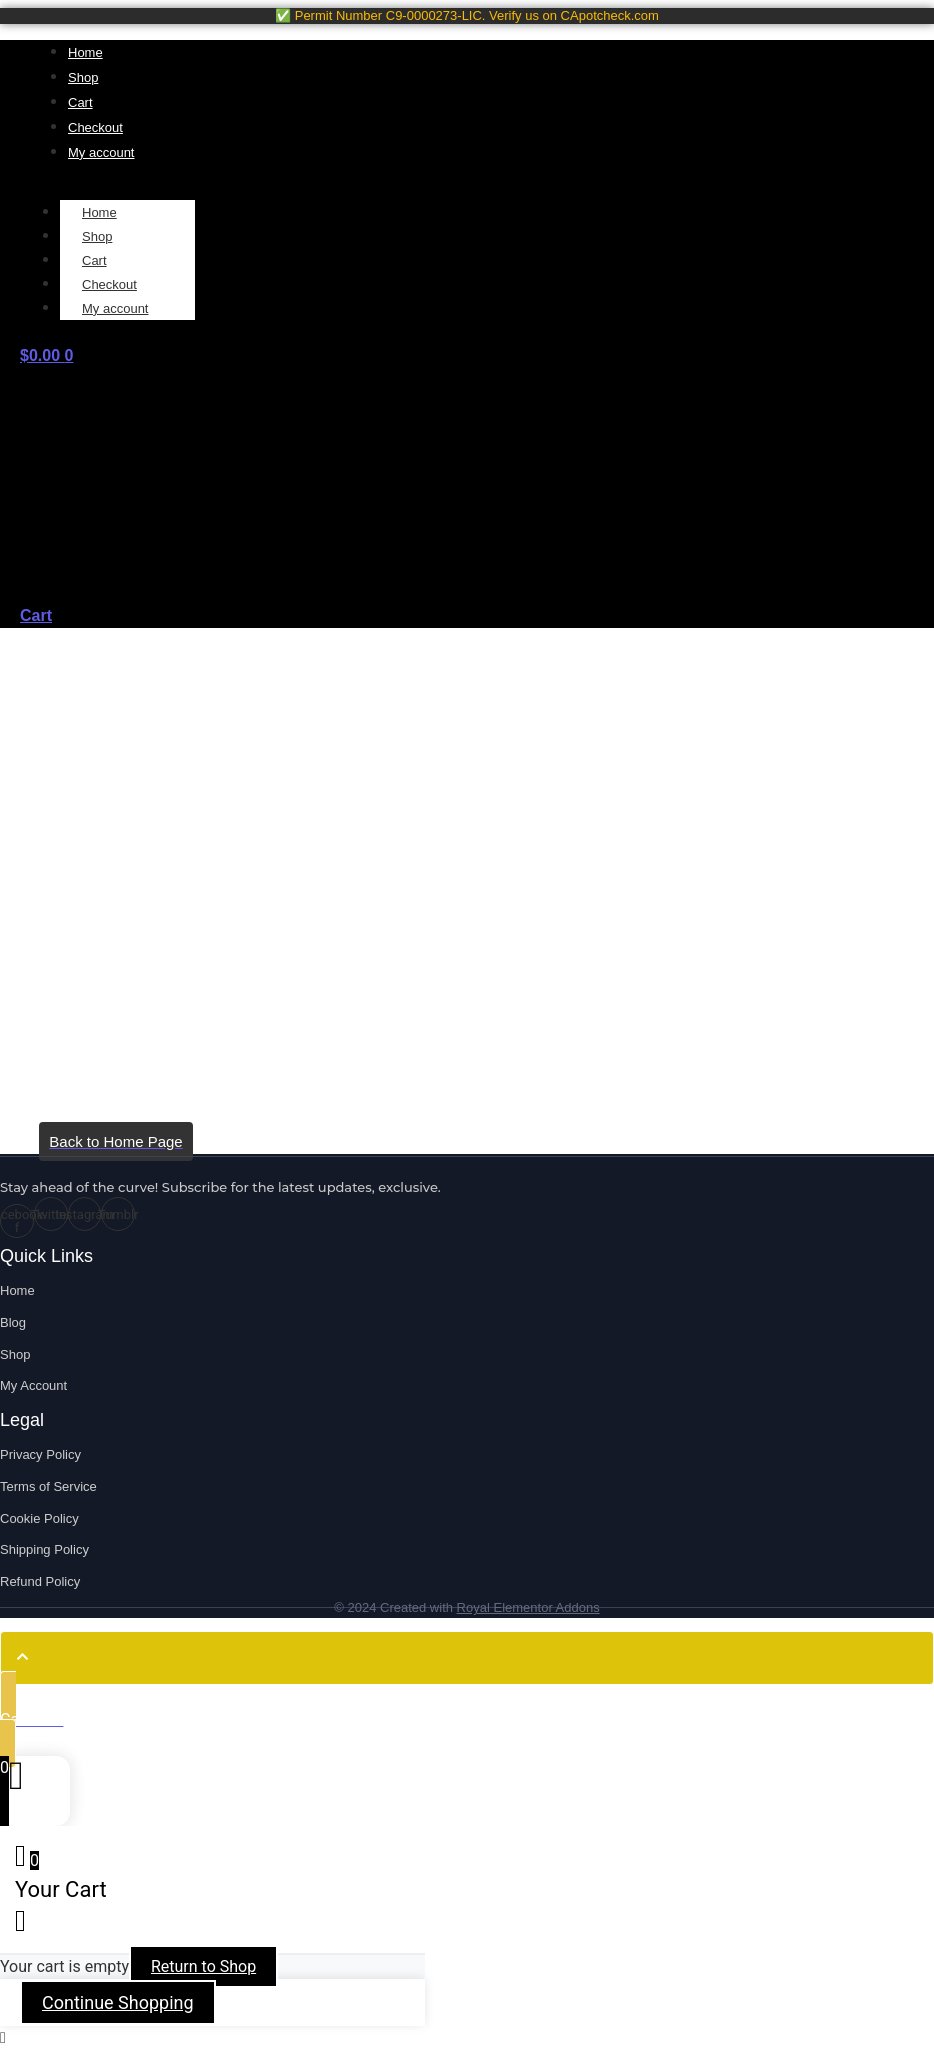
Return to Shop (203, 1966)
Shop (97, 236)
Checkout (109, 284)
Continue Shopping (118, 2002)
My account (115, 308)
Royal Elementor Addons (528, 1607)
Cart (94, 260)
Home (99, 212)
